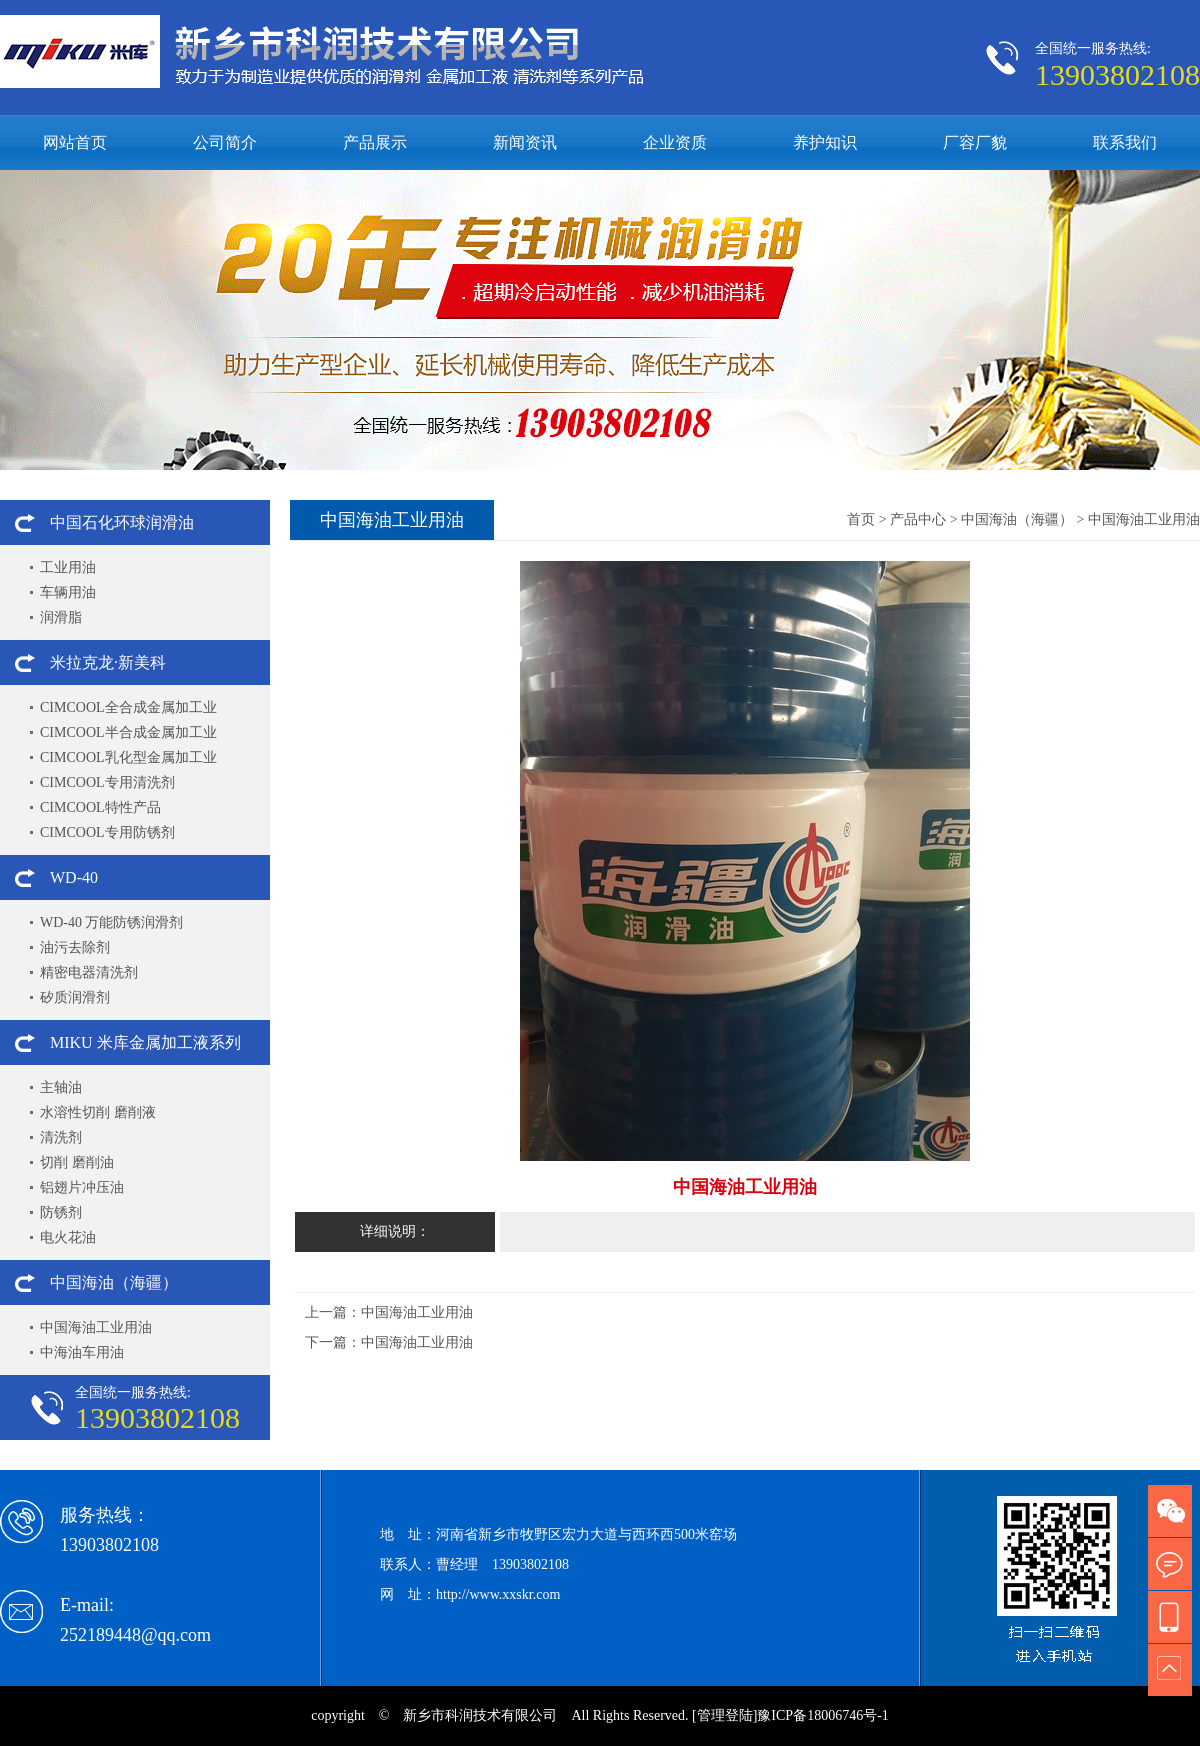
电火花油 (68, 1237)
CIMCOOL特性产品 (100, 807)
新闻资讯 (525, 142)
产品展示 (375, 142)
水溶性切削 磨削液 (98, 1112)
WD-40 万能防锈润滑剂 (112, 922)
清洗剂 (61, 1137)
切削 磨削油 (77, 1162)
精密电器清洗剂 (89, 972)
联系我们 (1125, 142)
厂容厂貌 (975, 142)
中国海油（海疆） (114, 1282)
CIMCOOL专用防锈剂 (107, 832)
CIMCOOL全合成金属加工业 (128, 707)
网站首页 (75, 142)
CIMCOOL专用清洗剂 (107, 782)
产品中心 (918, 519)
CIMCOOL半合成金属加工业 (128, 732)
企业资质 (675, 142)
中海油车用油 (82, 1352)
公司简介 (225, 142)
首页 (861, 519)
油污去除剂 (75, 947)
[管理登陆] (724, 1715)
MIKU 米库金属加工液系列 (145, 1042)
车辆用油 (68, 592)
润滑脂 (61, 617)
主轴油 (61, 1087)
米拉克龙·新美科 (108, 662)
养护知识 (825, 142)
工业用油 (68, 567)
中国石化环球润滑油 (122, 522)
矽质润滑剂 (75, 997)
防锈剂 (61, 1212)
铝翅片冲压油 (82, 1187)
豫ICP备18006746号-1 (822, 1715)
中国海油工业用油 (96, 1327)
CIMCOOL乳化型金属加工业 (128, 757)
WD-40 (74, 877)
